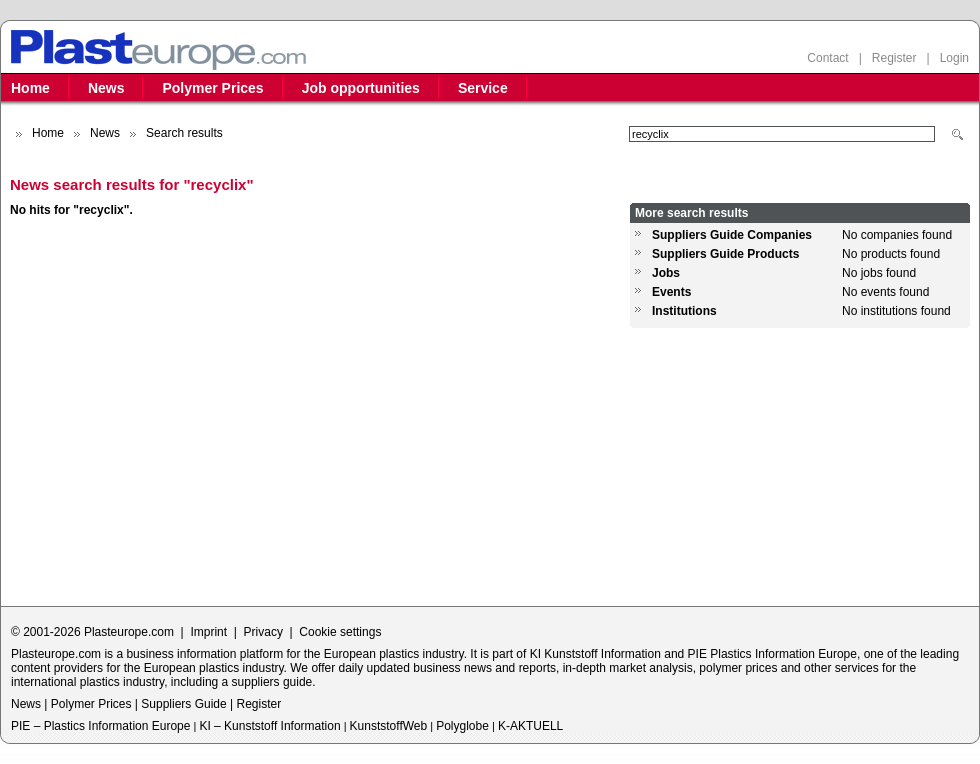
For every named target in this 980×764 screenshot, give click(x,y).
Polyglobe (462, 726)
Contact (827, 58)
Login (954, 58)
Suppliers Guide (183, 704)
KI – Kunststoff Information (269, 726)
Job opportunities (361, 88)
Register (894, 58)
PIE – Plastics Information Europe (100, 726)
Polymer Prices (212, 88)
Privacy (263, 632)
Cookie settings (340, 632)
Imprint (208, 632)
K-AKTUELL (530, 726)
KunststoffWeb (389, 726)
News (106, 88)
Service (483, 88)
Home (30, 88)
